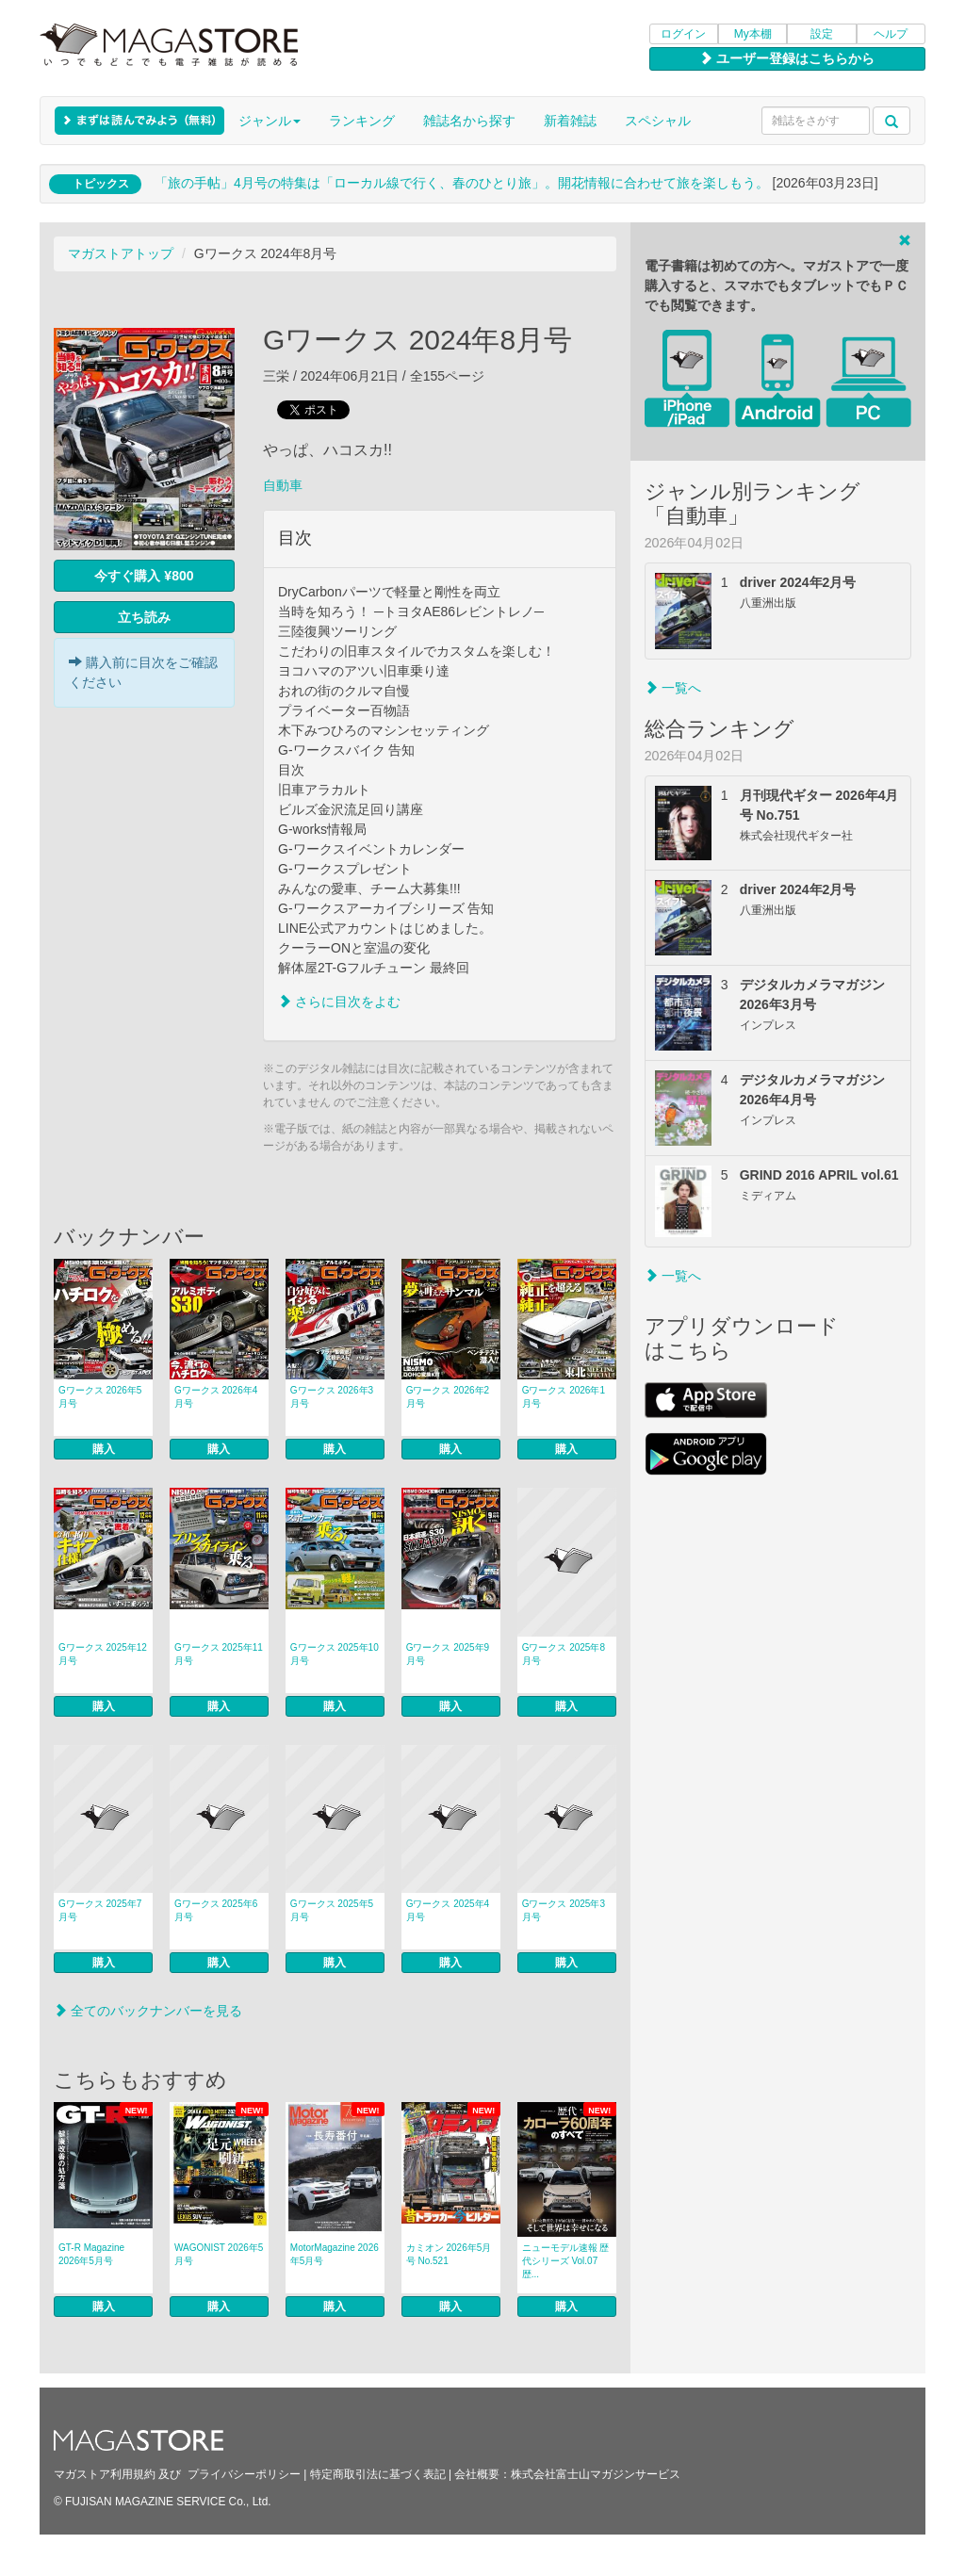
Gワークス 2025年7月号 (99, 1910)
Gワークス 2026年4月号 (215, 1397)
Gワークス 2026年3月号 (331, 1397)
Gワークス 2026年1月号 (563, 1397)
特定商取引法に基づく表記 (378, 2474)
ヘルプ (891, 34)
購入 (103, 1449)
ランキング (362, 120)
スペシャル (658, 120)
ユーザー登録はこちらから (787, 58)
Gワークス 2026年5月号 (99, 1397)
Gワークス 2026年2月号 (447, 1397)
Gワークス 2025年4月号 (447, 1910)
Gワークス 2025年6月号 (215, 1910)
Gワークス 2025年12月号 (102, 1654)
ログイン (683, 34)
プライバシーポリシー (244, 2474)
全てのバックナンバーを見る (148, 2010)
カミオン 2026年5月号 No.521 (449, 2254)
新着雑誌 (570, 120)
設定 (821, 34)
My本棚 (753, 34)
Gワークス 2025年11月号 (218, 1654)
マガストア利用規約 (104, 2474)
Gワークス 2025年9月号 (447, 1654)
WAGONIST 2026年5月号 (218, 2254)
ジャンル (269, 120)
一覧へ (673, 687)
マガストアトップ (120, 253)
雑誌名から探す (469, 120)
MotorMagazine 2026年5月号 (334, 2254)
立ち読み (144, 617)
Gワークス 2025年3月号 (563, 1910)
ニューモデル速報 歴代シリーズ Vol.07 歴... (566, 2260)
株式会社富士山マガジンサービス (595, 2474)
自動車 (283, 485)
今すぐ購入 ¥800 (143, 575)
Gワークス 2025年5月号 (331, 1910)
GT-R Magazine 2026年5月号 (91, 2254)
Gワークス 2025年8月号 (563, 1654)
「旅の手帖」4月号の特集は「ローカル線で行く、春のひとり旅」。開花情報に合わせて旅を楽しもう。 (462, 182)
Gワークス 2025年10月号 (334, 1654)
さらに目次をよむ (339, 1001)
